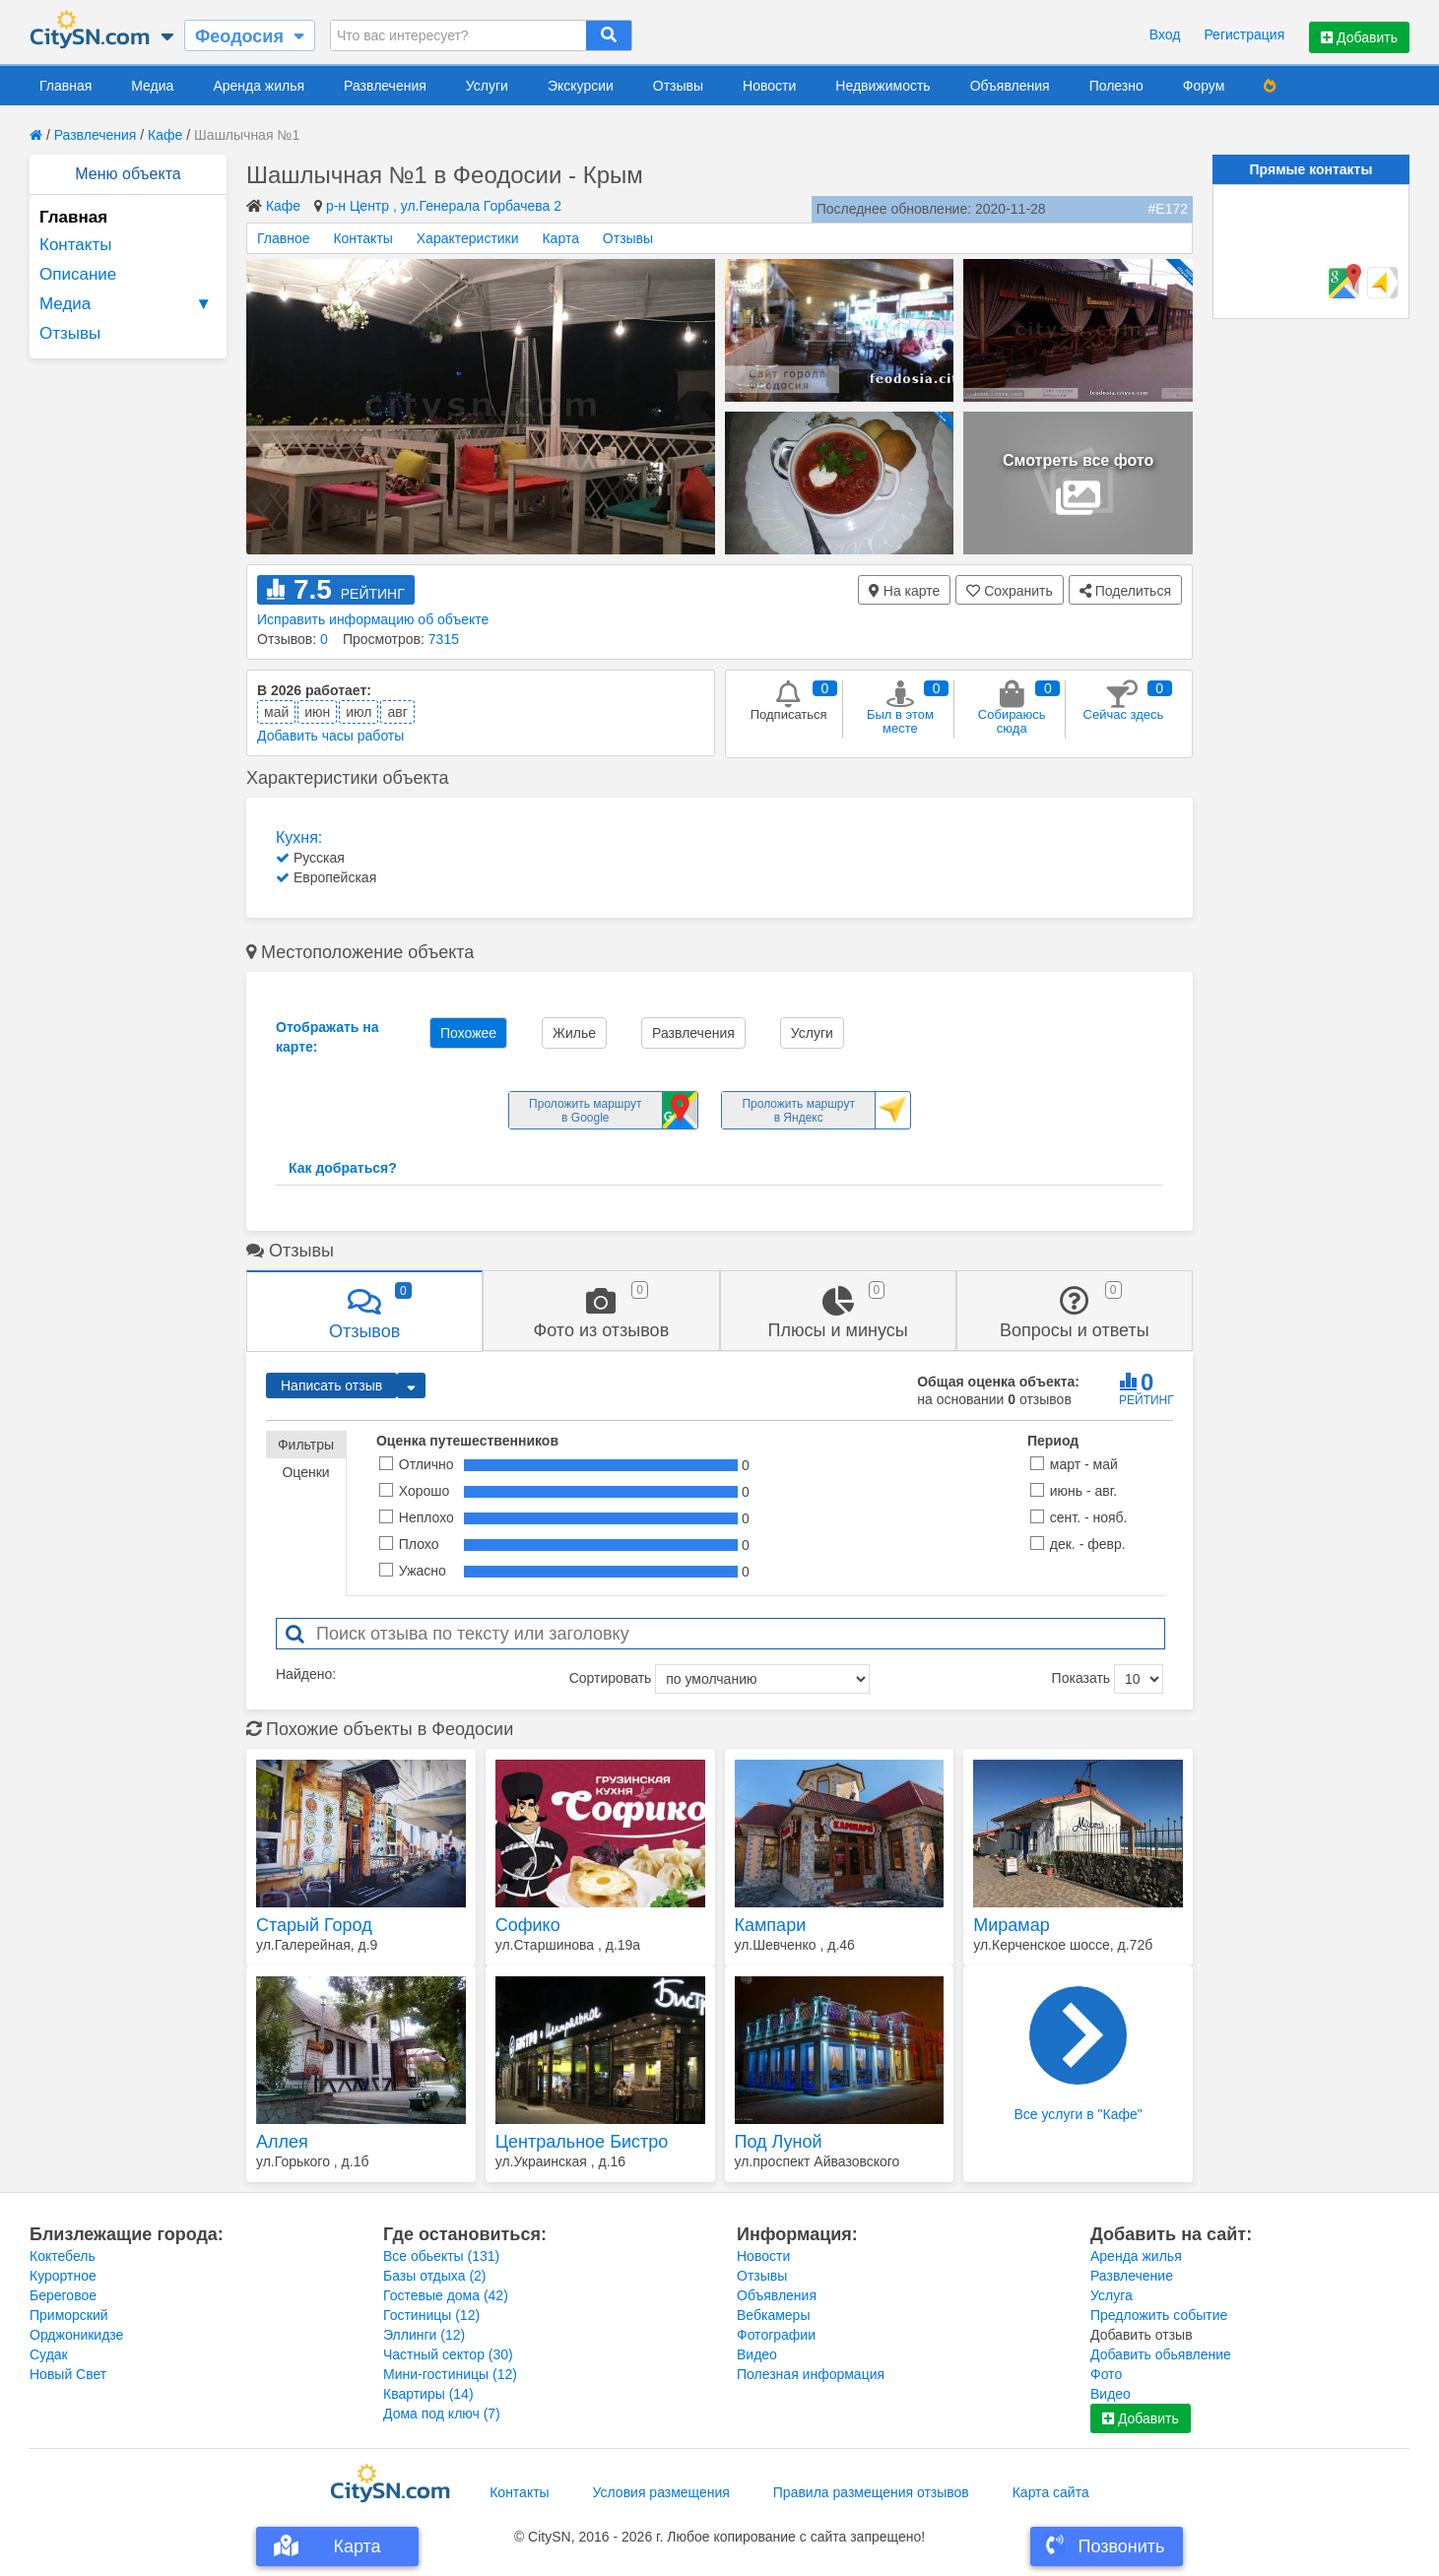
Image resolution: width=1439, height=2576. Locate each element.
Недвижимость (882, 86)
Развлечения (385, 86)
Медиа (152, 86)
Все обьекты (441, 2256)
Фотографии (776, 2335)
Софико (527, 1925)
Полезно (1116, 86)
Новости (769, 86)
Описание (77, 274)
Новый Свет (68, 2374)
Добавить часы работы (330, 735)
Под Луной (778, 2142)
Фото (1106, 2374)
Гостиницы (431, 2315)
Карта (560, 238)
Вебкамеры (773, 2315)
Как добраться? (343, 1168)
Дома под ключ (441, 2413)
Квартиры (428, 2394)
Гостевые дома (445, 2295)
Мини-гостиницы (450, 2374)
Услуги (487, 86)
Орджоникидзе (76, 2335)
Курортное (63, 2276)
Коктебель (63, 2256)
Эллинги (424, 2335)
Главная (65, 86)
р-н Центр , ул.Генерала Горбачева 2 (443, 206)
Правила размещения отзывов (871, 2492)
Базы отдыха (435, 2276)
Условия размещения (661, 2492)
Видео (757, 2354)
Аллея (282, 2142)
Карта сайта (1051, 2492)
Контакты (75, 244)
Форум (1204, 86)
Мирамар (1011, 1925)
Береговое (63, 2295)
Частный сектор (448, 2354)
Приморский (69, 2315)
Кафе (165, 135)
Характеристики (468, 238)
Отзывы (678, 86)
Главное (283, 238)
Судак (49, 2354)
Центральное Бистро (582, 2142)
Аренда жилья (258, 86)
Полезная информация (810, 2374)
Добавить (1359, 37)
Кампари (771, 1925)
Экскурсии (581, 86)
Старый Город (314, 1925)
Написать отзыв (331, 1385)
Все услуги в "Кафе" (1078, 2054)
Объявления (1010, 86)
